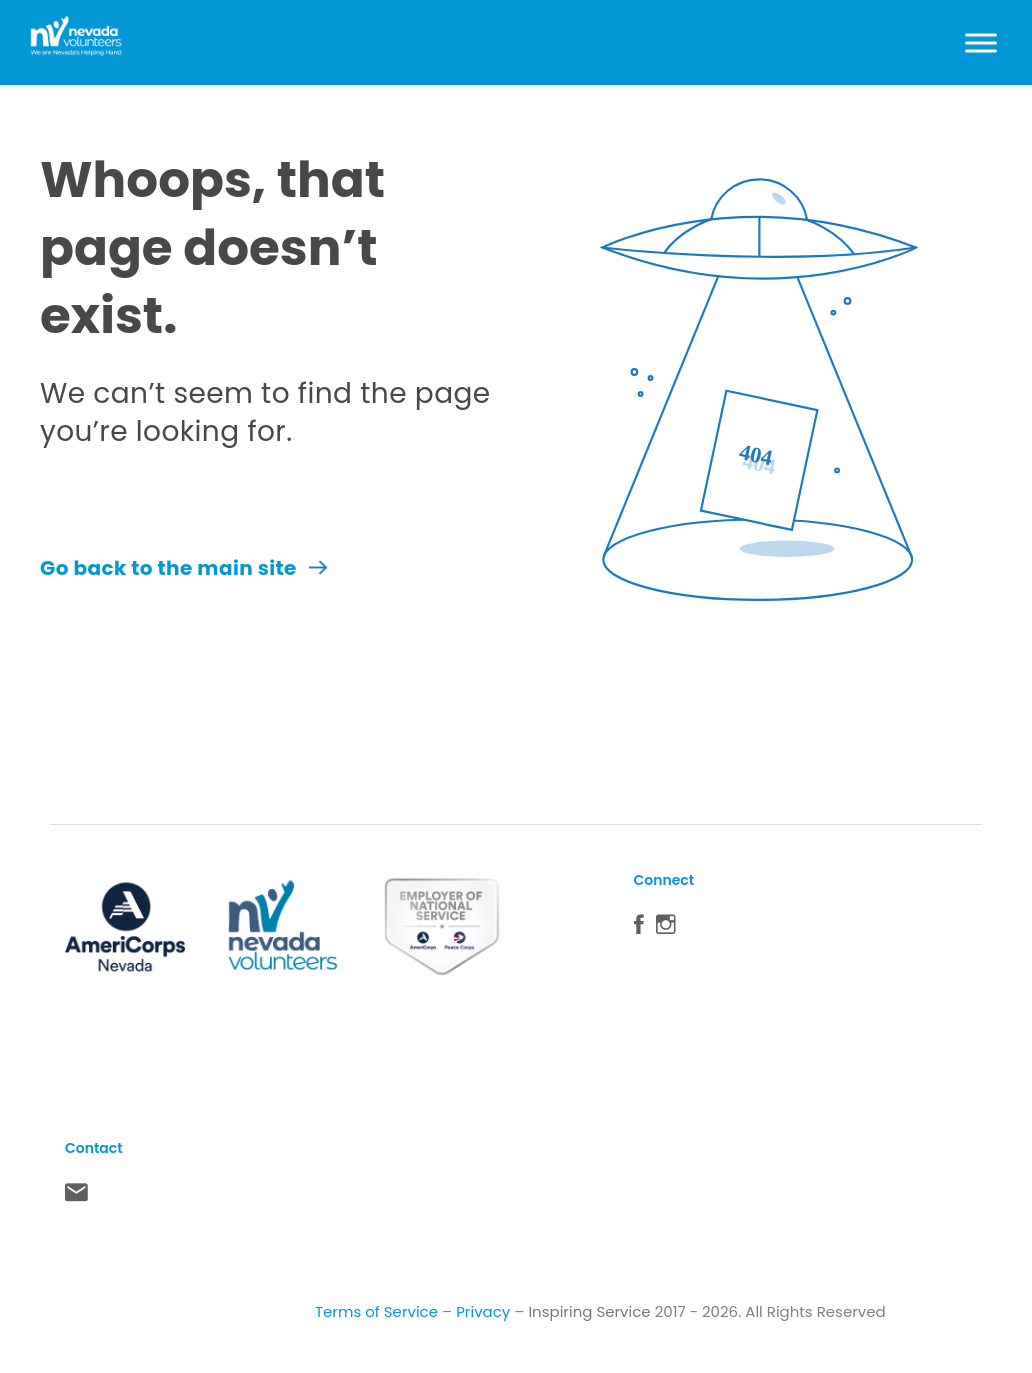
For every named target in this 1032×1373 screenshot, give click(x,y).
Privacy (483, 1311)
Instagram (666, 929)
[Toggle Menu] (981, 42)
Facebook (639, 929)
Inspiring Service (589, 1311)
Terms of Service (376, 1311)
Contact (76, 1197)
